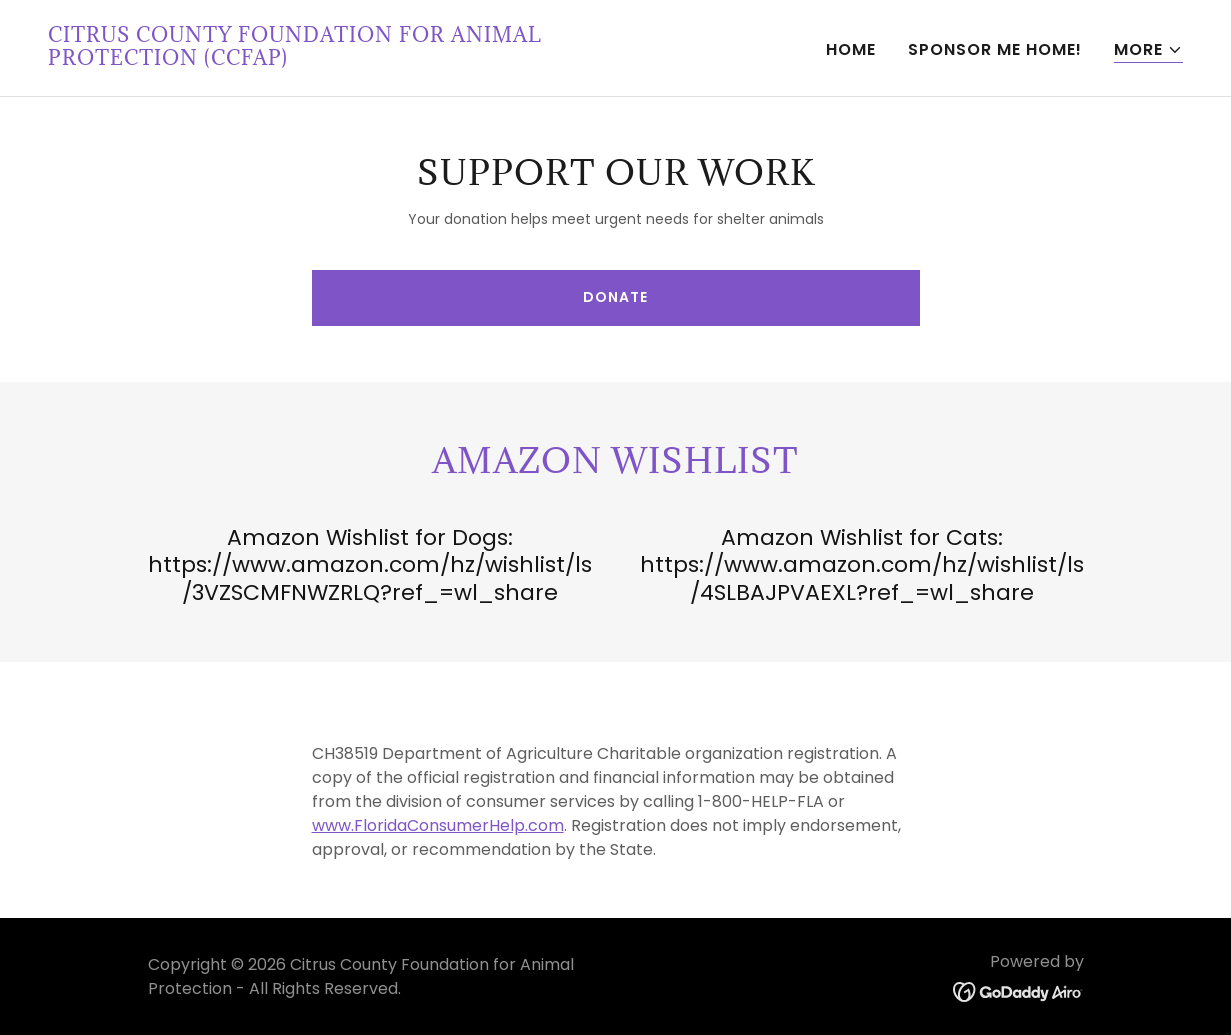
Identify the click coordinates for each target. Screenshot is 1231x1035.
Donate (615, 297)
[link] (324, 59)
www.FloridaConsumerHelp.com (438, 825)
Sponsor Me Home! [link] (995, 49)
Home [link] (851, 49)
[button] (1148, 50)
